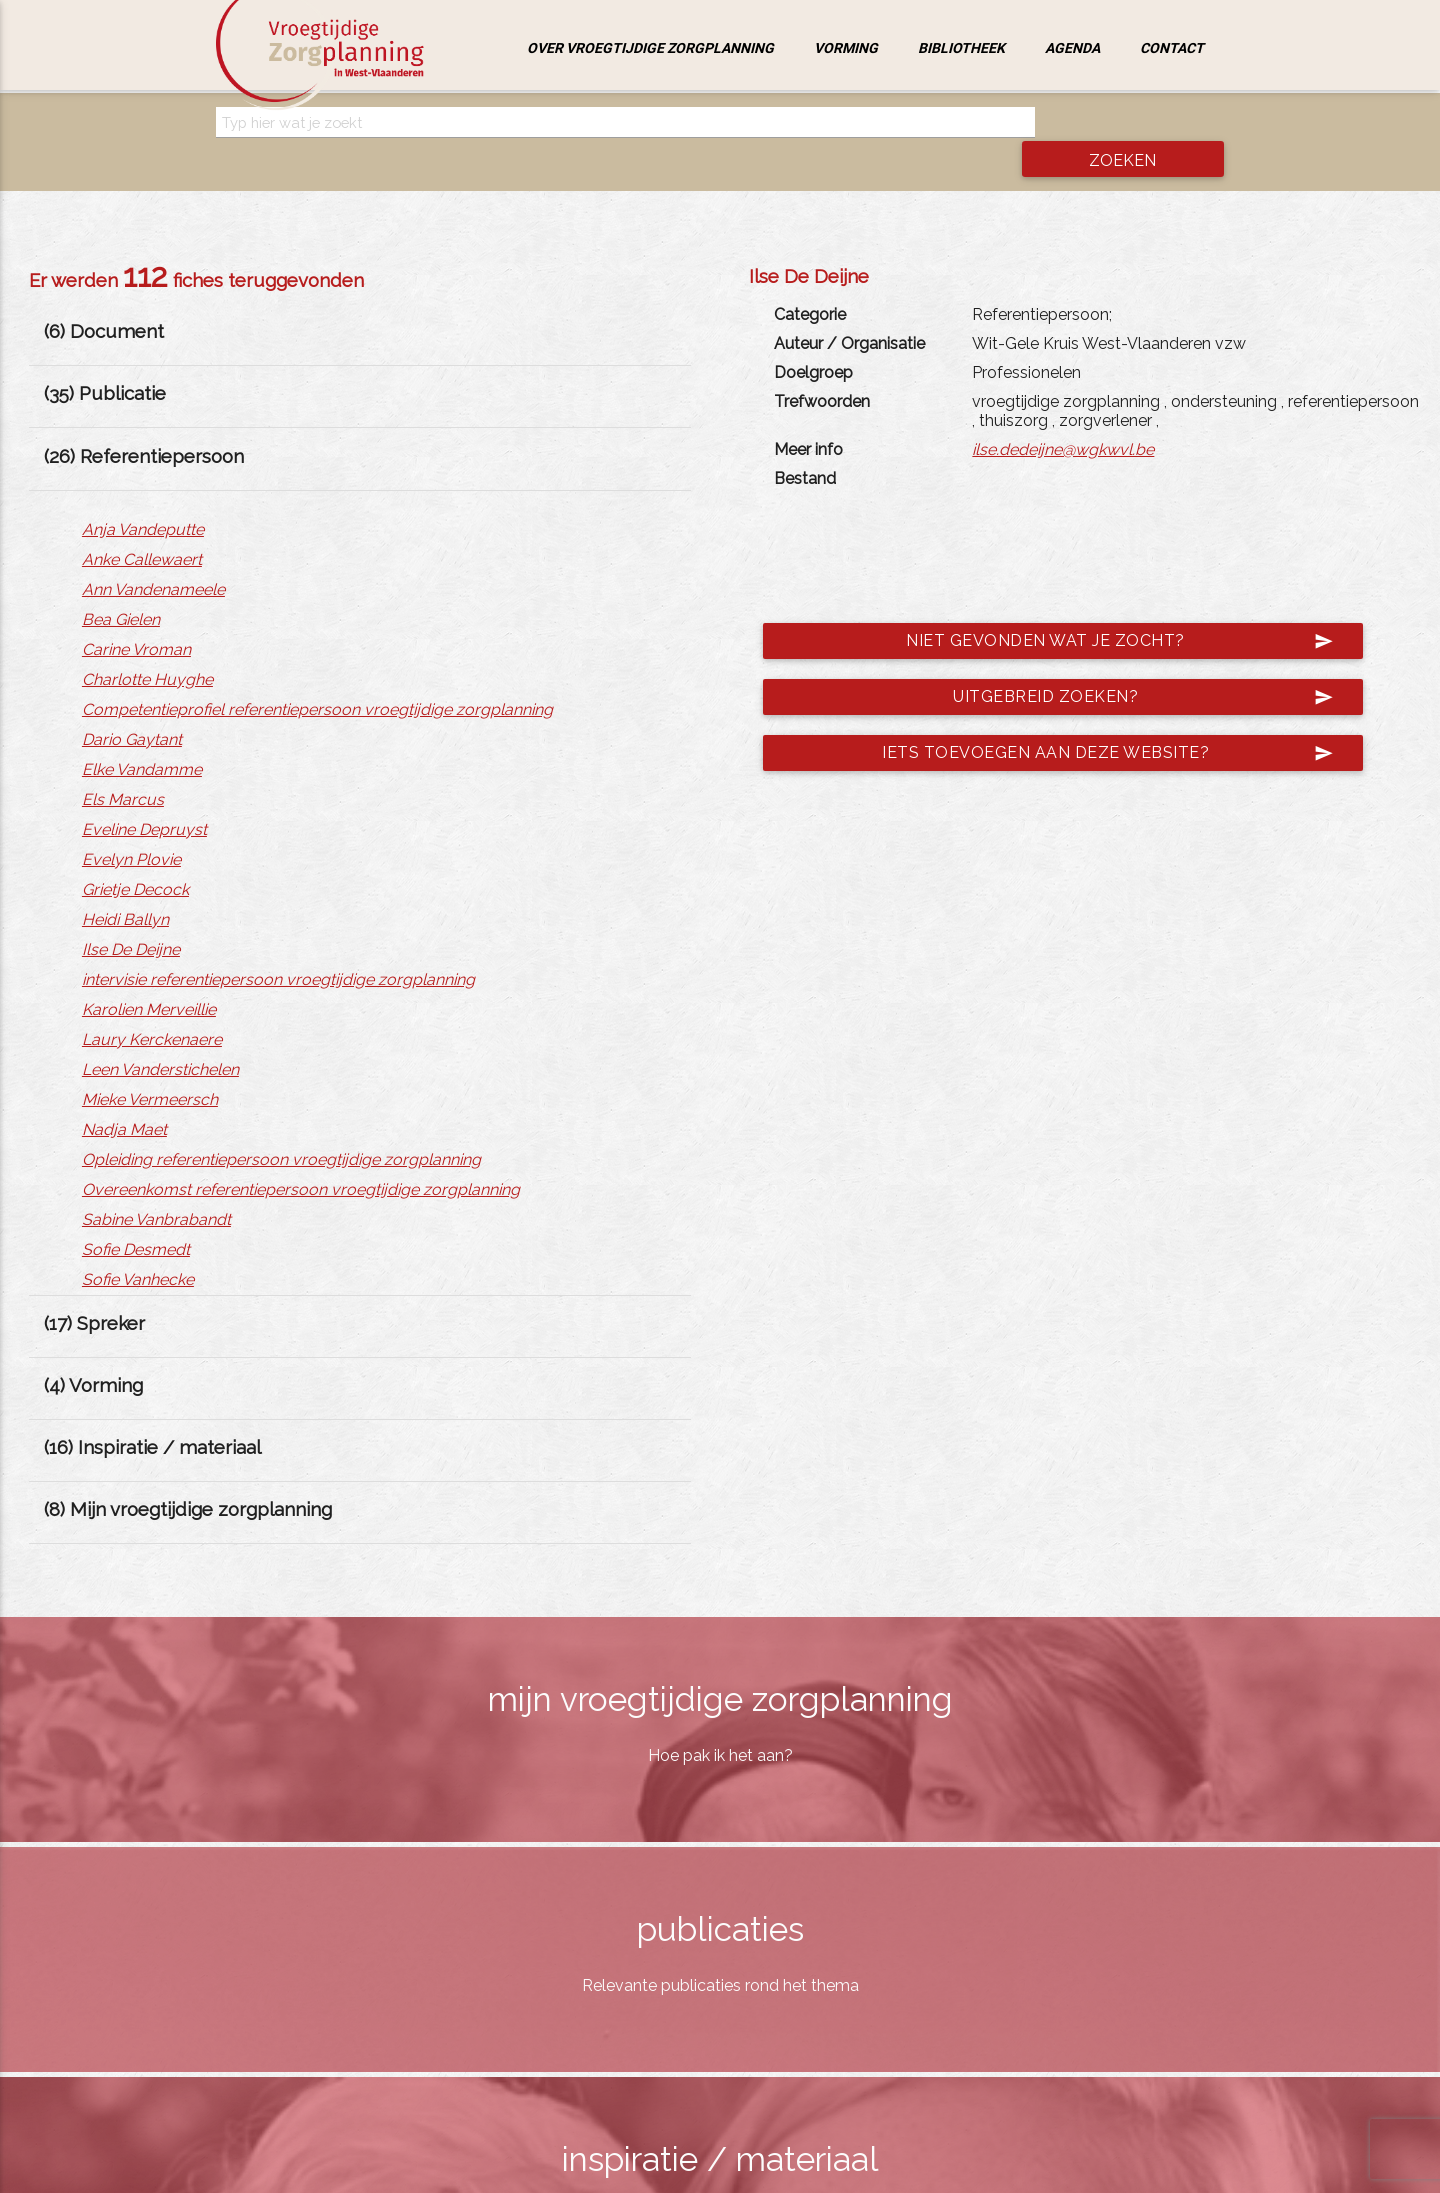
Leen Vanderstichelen (160, 1035)
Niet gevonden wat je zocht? (1107, 608)
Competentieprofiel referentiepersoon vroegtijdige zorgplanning (317, 675)
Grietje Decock (135, 855)
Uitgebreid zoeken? (1131, 664)
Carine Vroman (136, 615)
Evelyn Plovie (131, 825)
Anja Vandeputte (143, 495)
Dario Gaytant (132, 705)
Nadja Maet (124, 1095)
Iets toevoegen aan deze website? (1095, 720)
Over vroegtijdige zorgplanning (650, 48)
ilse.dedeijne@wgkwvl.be (1063, 416)
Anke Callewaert (142, 525)
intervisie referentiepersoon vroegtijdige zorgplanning (278, 945)
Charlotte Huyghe (147, 645)
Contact (1172, 48)
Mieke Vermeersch (150, 1065)
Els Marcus (123, 765)
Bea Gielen (121, 585)
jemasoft (925, 2172)
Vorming (846, 48)
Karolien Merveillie (149, 975)
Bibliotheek (961, 48)
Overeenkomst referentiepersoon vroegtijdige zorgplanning (301, 1155)
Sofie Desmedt (136, 1215)
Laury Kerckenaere (152, 1005)
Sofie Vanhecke (138, 1245)
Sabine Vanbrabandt (156, 1185)
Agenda (1072, 48)
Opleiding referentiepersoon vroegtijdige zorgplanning (281, 1125)
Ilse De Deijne (131, 915)
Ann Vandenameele (153, 555)
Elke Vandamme (142, 735)
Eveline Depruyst (144, 795)
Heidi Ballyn (125, 885)
